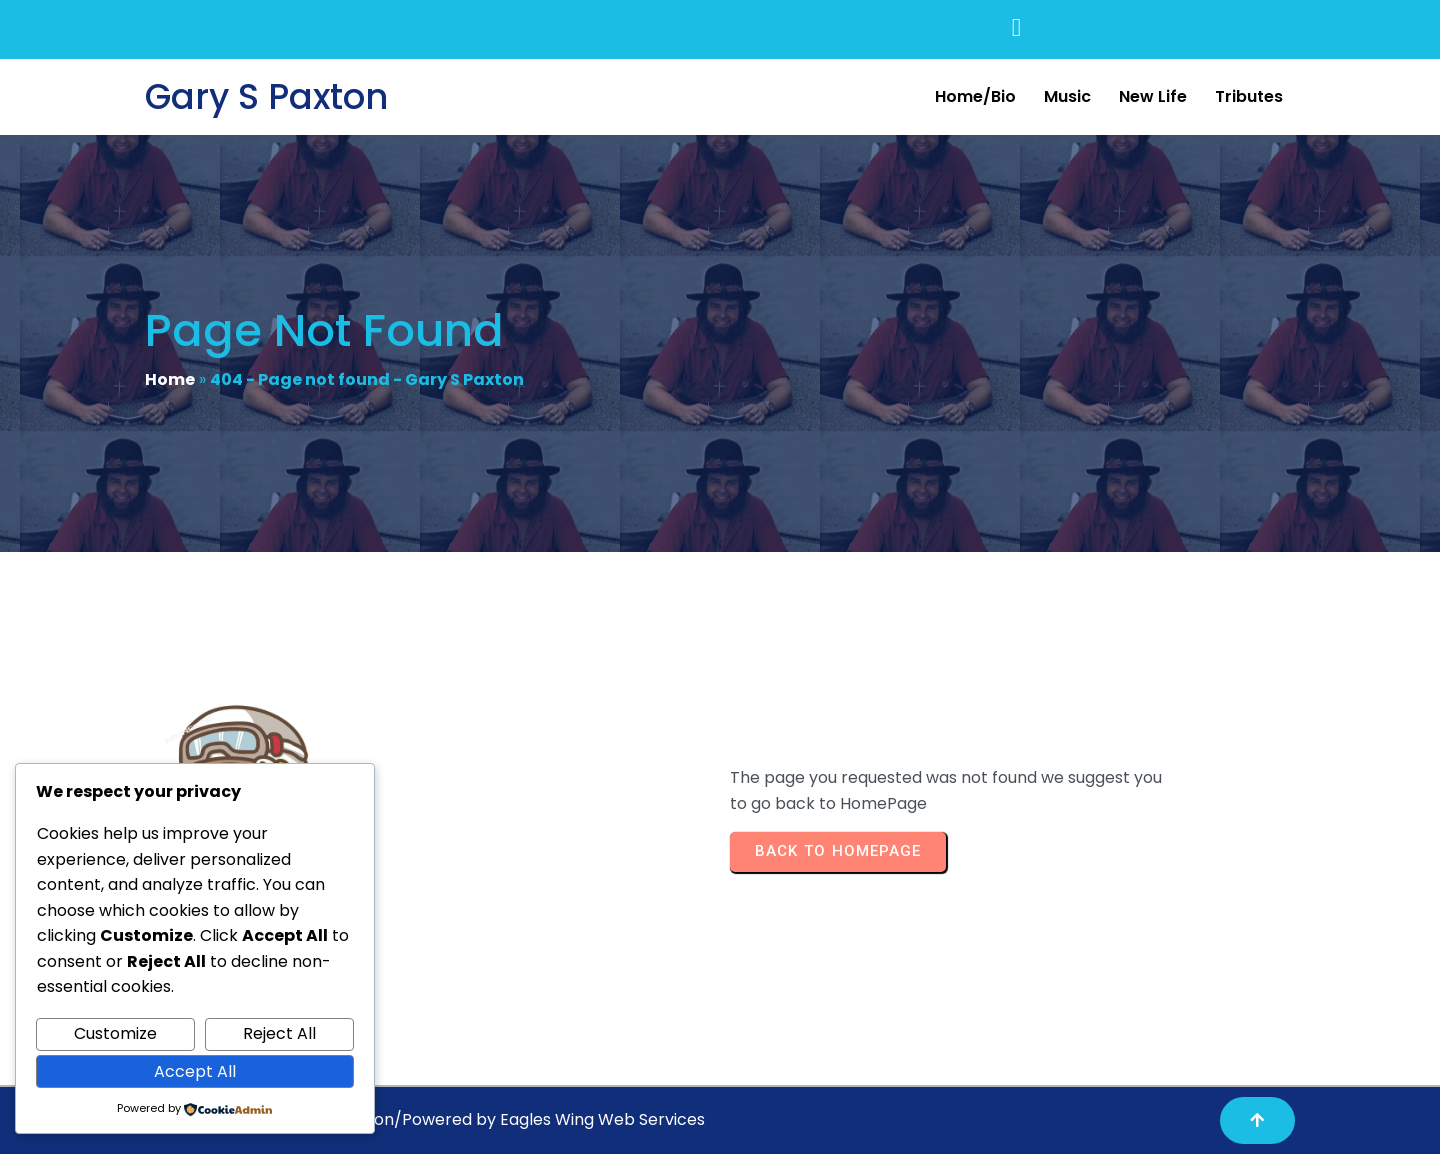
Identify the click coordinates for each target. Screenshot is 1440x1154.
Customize (115, 1033)
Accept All (195, 1071)
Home (170, 379)
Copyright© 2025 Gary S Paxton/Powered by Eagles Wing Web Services (425, 1119)
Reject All (279, 1033)
